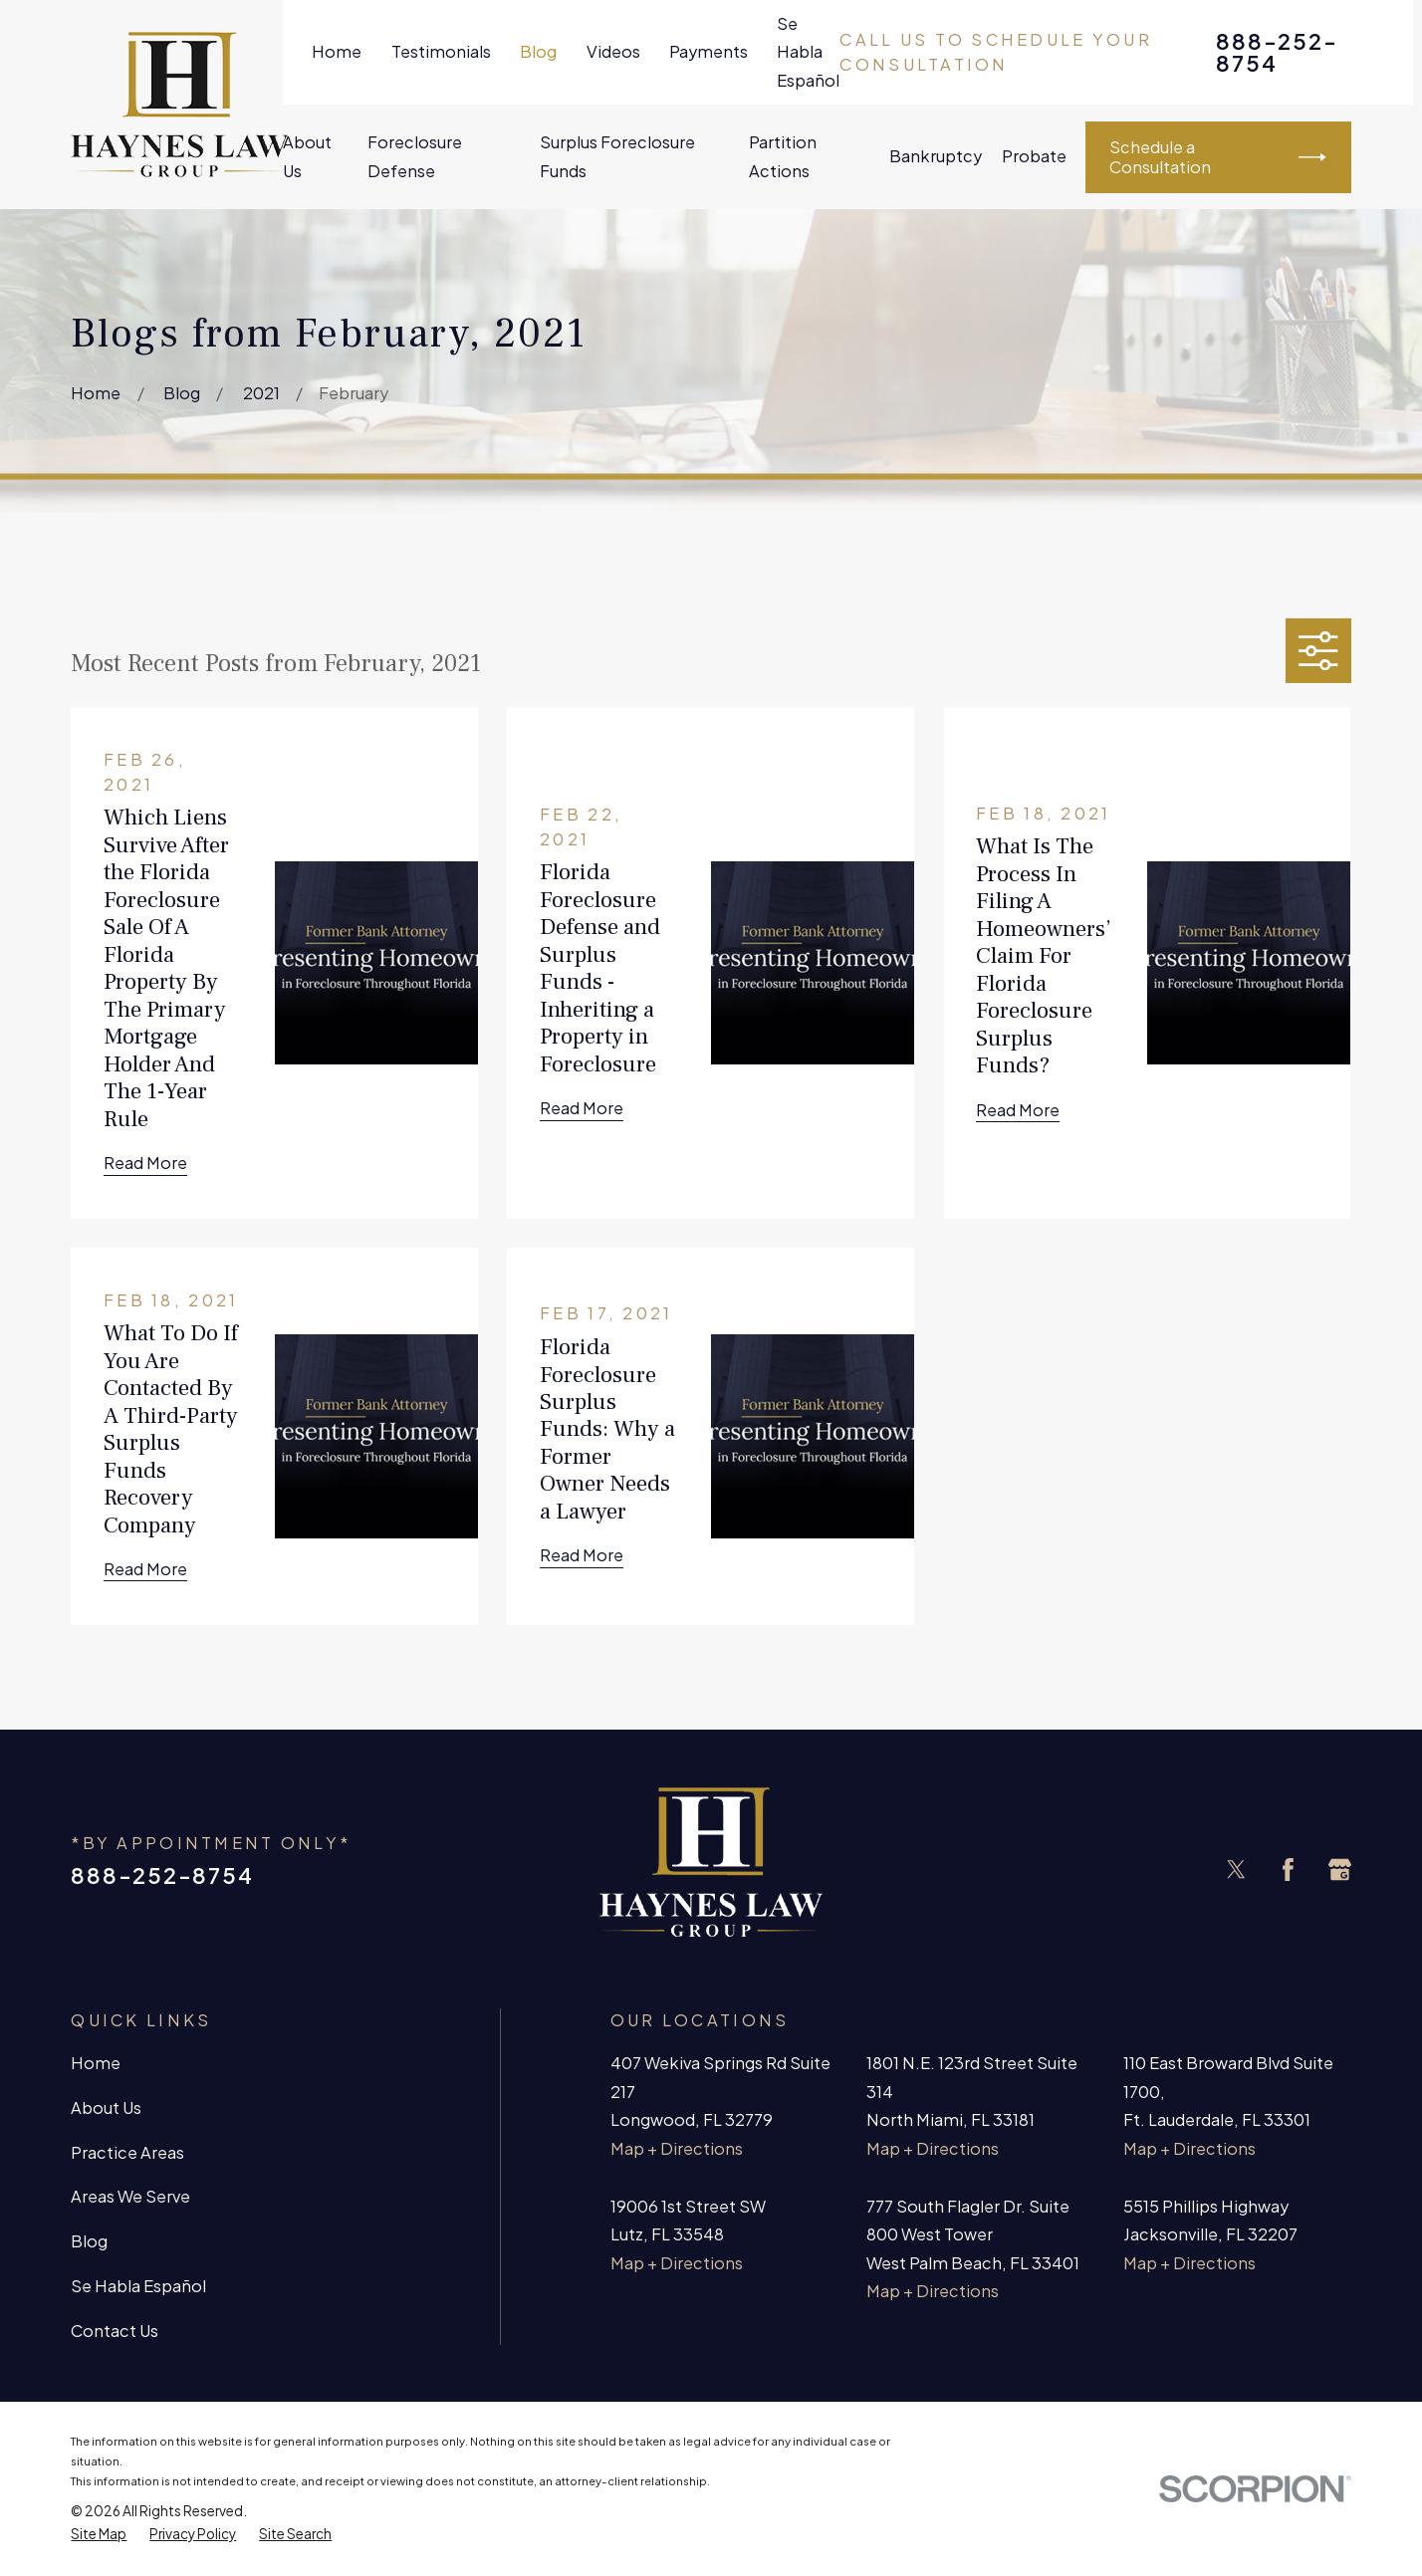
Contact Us (114, 2330)
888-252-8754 (1276, 53)
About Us (106, 2107)
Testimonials (441, 51)
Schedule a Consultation (1217, 156)
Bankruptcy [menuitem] (935, 155)
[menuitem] (98, 2534)
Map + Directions (676, 2148)
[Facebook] (1288, 1869)
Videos (613, 51)
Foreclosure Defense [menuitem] (414, 156)
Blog (538, 51)
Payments (708, 51)
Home (336, 51)
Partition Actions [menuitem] (783, 156)
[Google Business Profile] (1339, 1869)
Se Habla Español (808, 52)
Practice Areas (127, 2152)
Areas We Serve (130, 2196)
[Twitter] (1236, 1869)
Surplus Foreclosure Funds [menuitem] (617, 156)
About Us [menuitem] (307, 156)
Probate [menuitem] (1034, 155)
